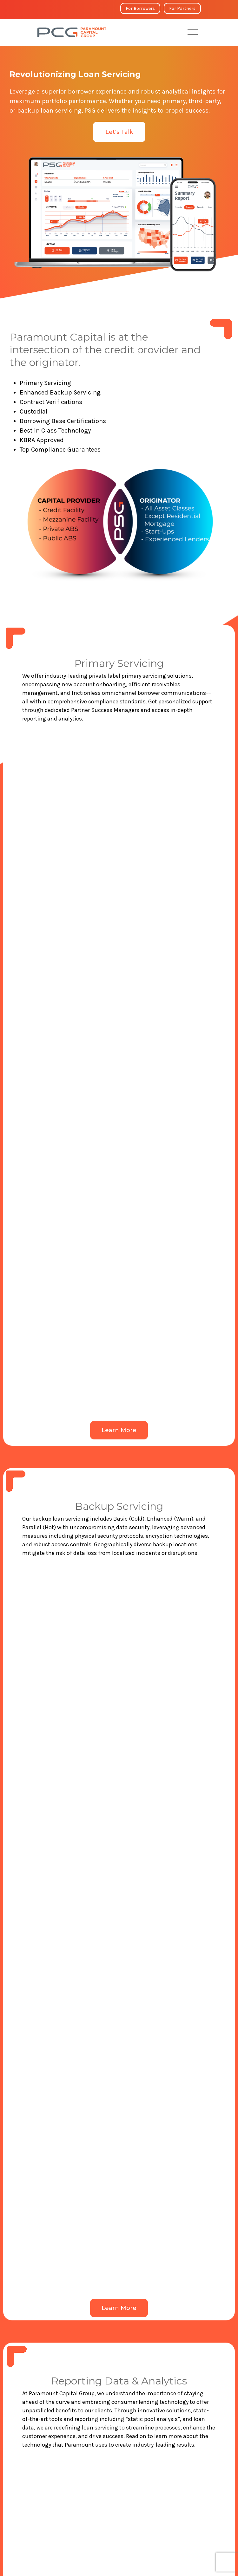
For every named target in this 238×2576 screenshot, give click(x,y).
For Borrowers (140, 8)
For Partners (182, 8)
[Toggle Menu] (193, 32)
